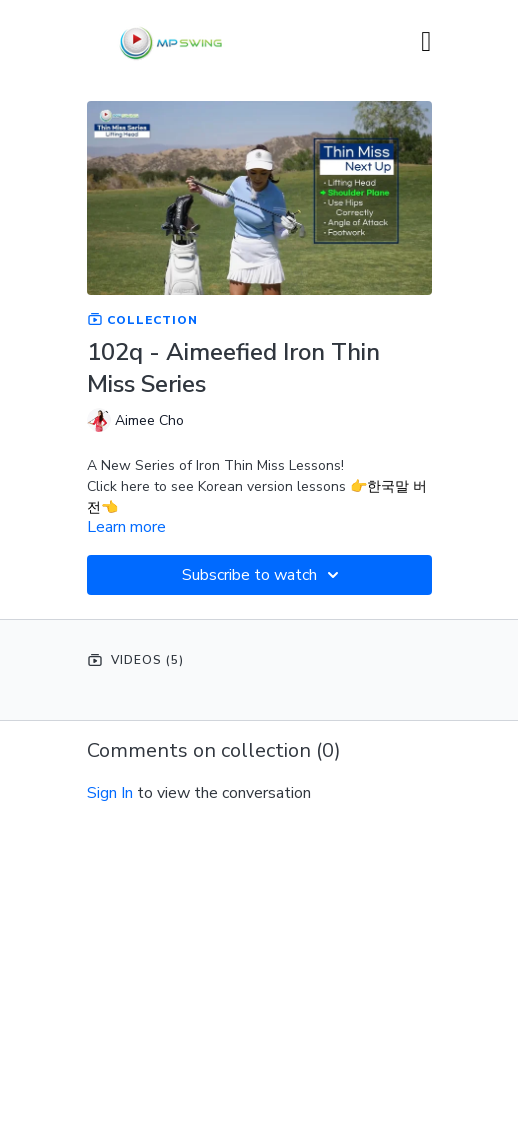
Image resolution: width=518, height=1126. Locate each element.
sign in (110, 793)
